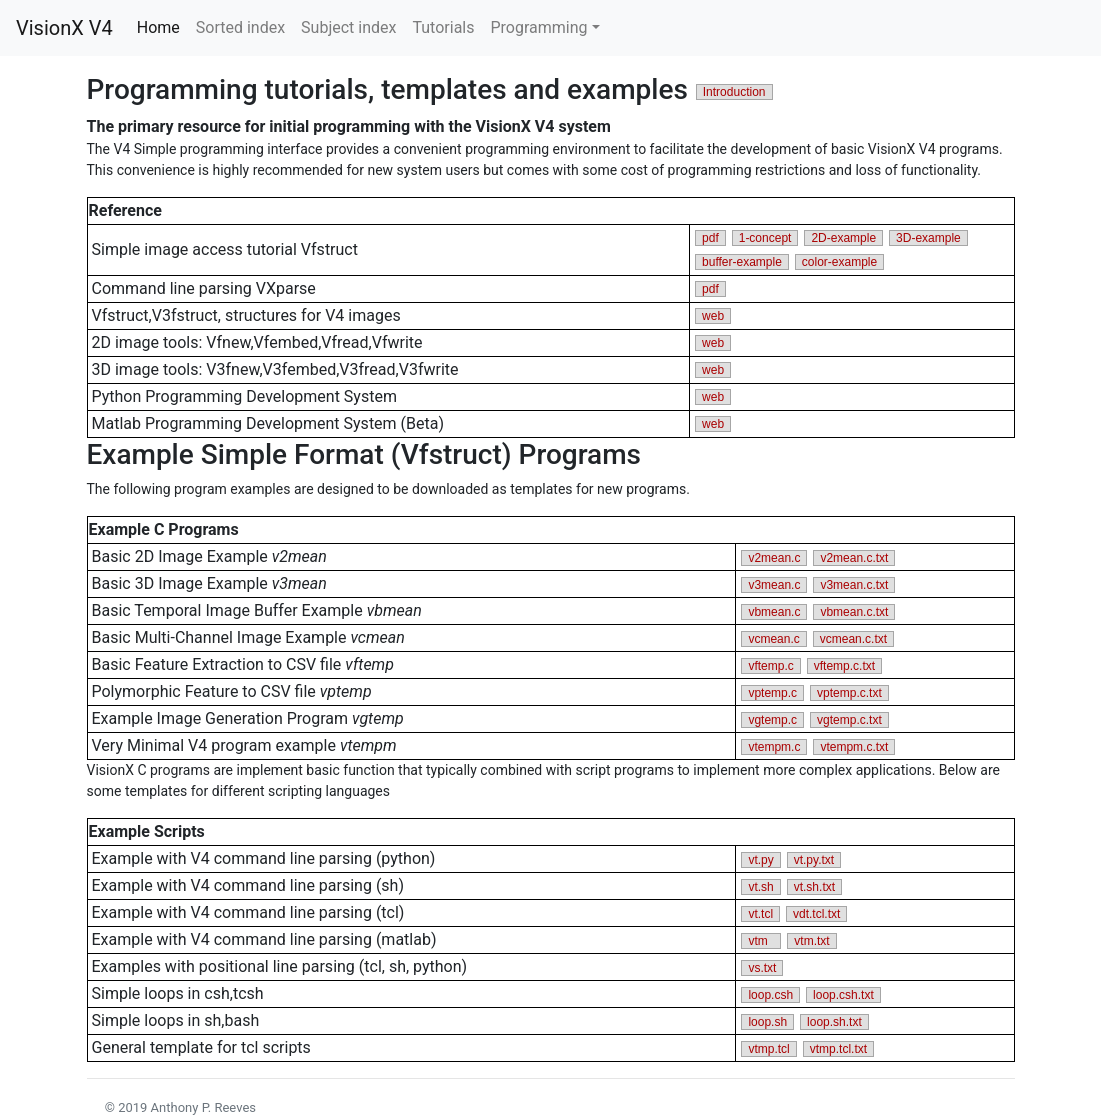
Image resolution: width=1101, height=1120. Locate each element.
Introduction (734, 92)
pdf (710, 238)
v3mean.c (774, 585)
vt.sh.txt (814, 887)
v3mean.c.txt (854, 585)
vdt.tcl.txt (816, 914)
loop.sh (767, 1022)
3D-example (928, 238)
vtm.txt (811, 941)
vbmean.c (774, 612)
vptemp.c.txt (849, 693)
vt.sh (760, 887)
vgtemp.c (772, 720)
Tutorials (443, 27)
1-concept (765, 238)
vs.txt (762, 968)
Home (162, 26)
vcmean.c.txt (853, 639)
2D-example (843, 238)
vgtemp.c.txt (849, 720)
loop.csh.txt (843, 995)
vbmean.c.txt (854, 612)
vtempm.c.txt (854, 747)
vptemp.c (772, 693)
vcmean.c (773, 639)
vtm (761, 941)
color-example (839, 262)
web (713, 316)
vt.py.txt (814, 860)
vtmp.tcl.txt (838, 1049)
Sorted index (240, 27)
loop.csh (770, 995)
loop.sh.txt (834, 1022)
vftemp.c (770, 666)
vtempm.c (774, 747)
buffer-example (742, 262)
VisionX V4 (64, 28)
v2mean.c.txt (854, 558)
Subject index (348, 27)
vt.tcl (760, 914)
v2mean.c (774, 558)
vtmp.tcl (768, 1049)
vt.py (760, 860)
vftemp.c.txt (844, 666)
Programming (538, 27)
